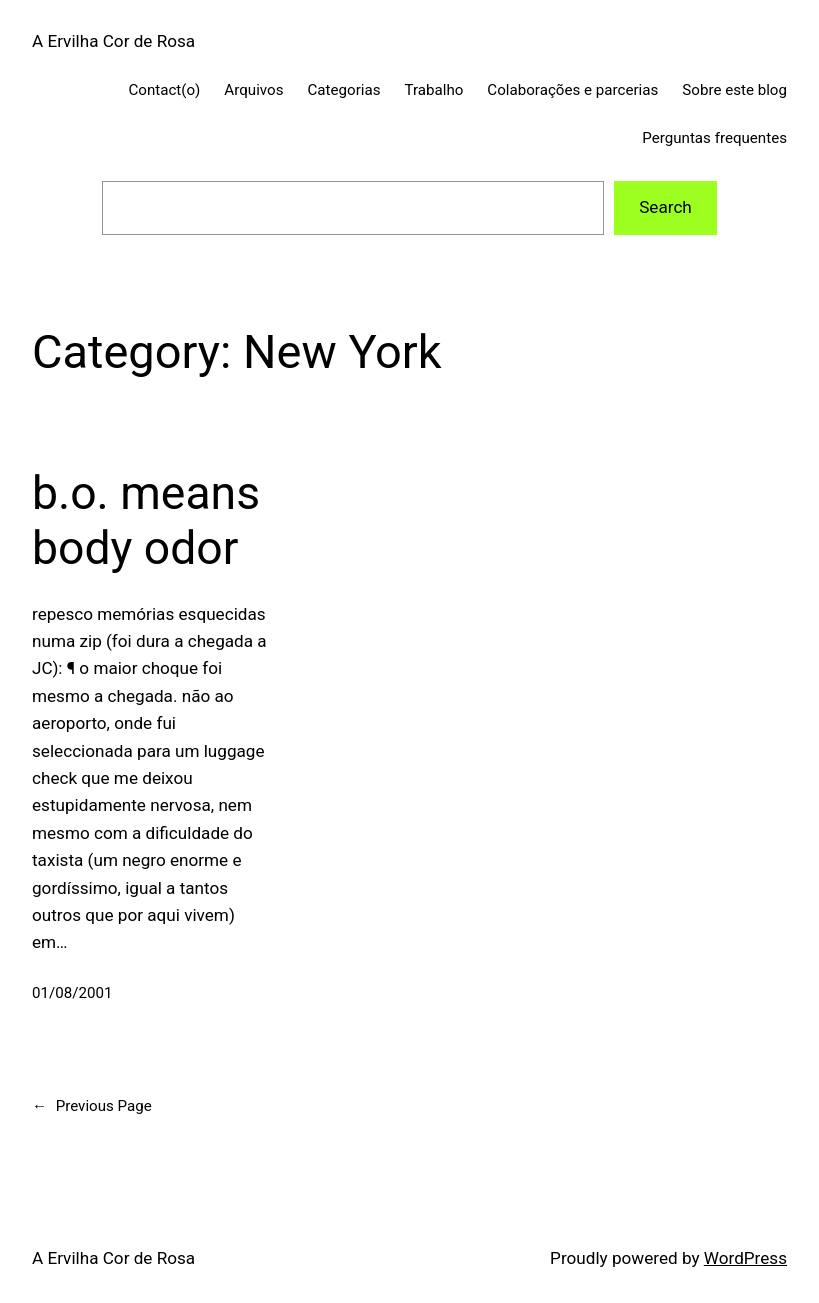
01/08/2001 (72, 993)
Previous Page (92, 1106)
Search (665, 207)
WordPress (745, 1258)
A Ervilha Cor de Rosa (113, 41)
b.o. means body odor (146, 521)
